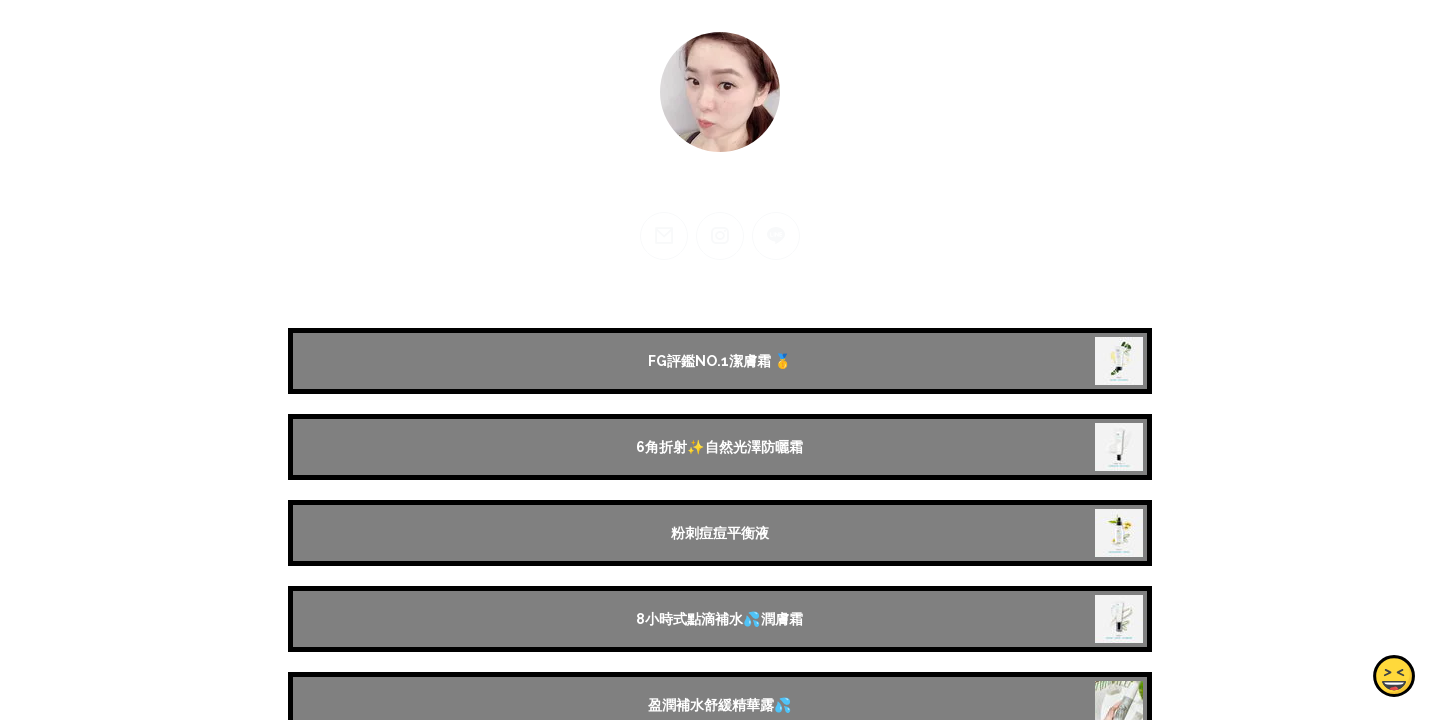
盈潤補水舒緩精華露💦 (720, 705)
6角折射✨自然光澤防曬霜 (719, 447)
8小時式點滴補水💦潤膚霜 (719, 619)
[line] (776, 236)
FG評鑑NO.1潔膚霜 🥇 (720, 361)
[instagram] (720, 236)
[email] (664, 236)
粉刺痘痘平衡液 (720, 533)
